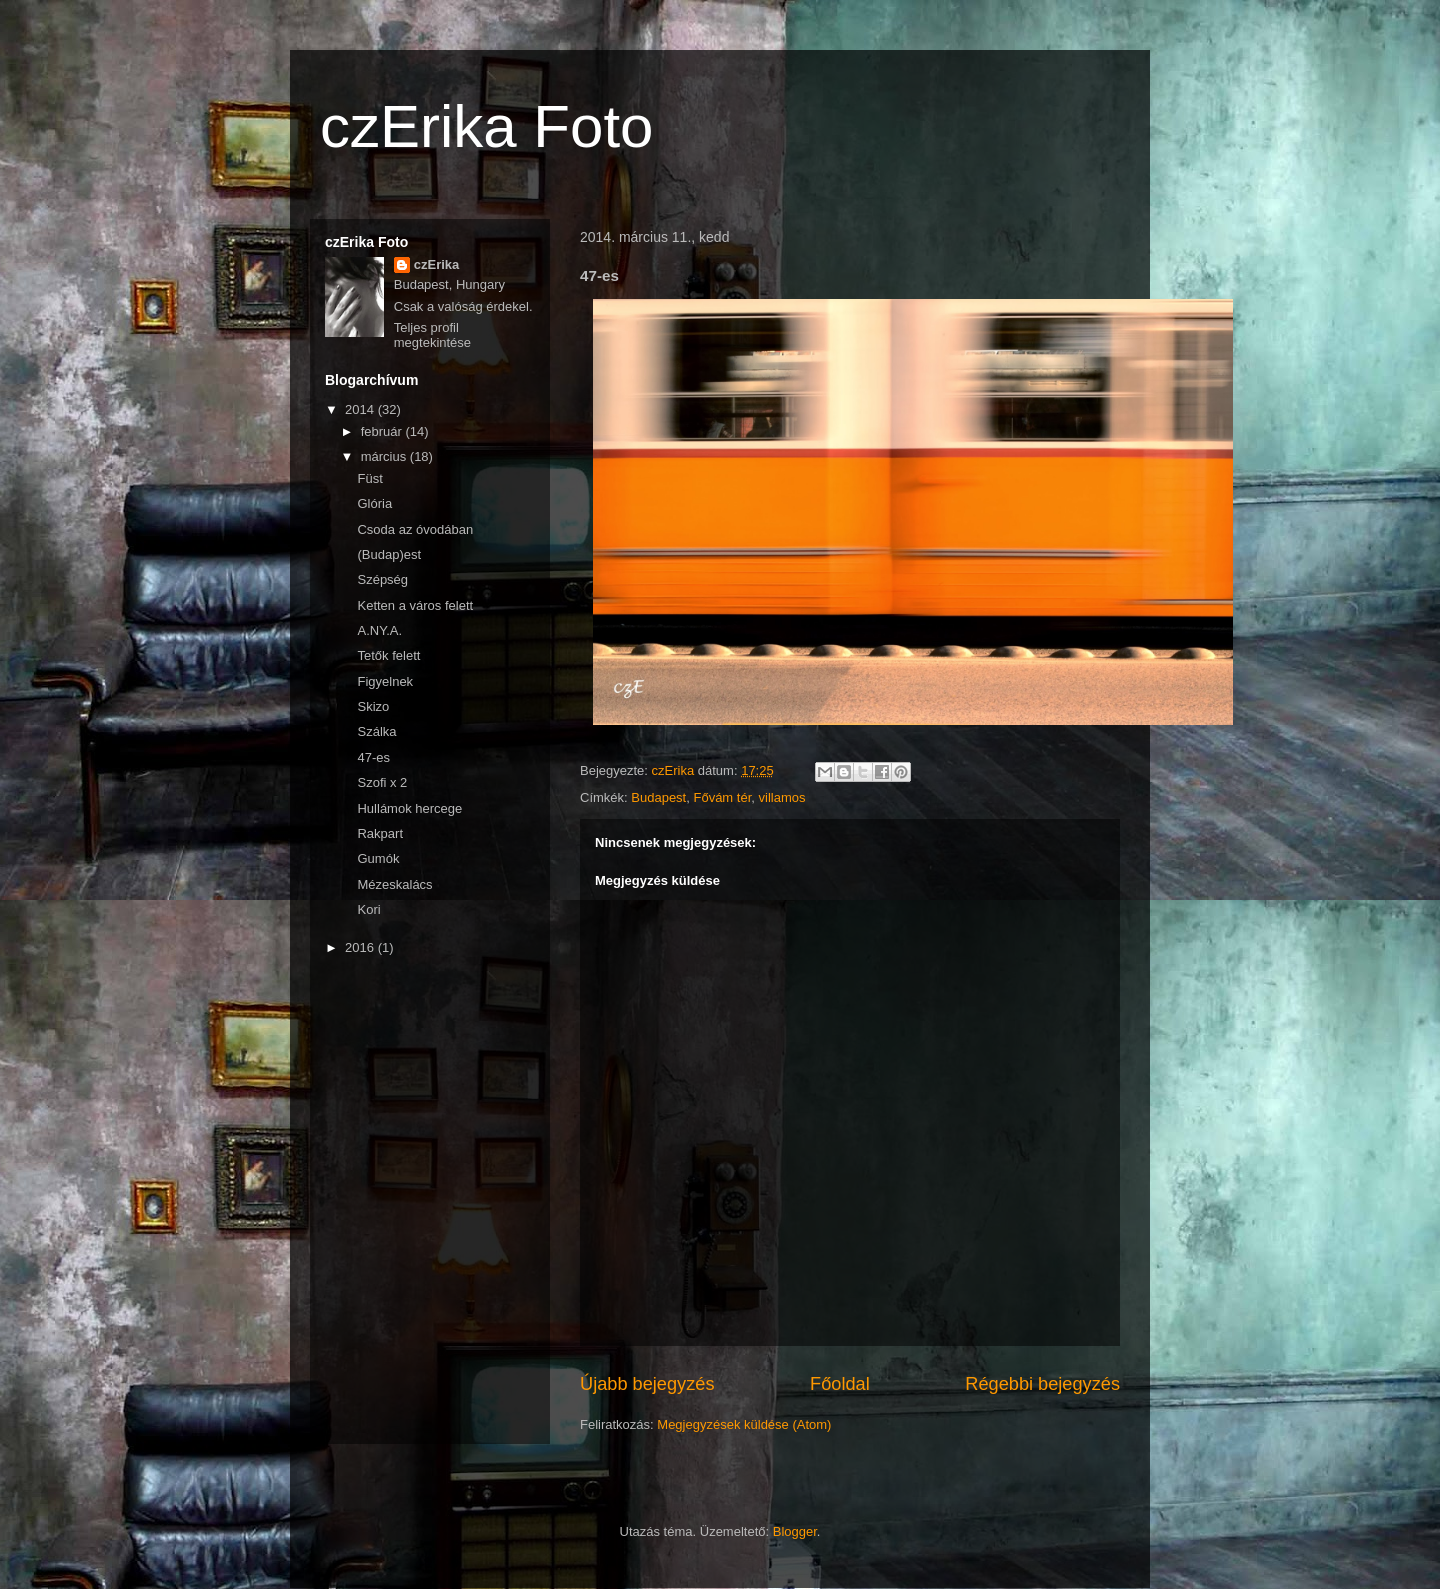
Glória (374, 503)
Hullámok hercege (409, 808)
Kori (368, 909)
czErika (437, 264)
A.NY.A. (379, 630)
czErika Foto (486, 126)
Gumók (378, 858)
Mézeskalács (394, 884)
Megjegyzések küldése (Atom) (744, 1424)
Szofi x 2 (382, 782)
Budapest (658, 797)
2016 (361, 947)
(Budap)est (389, 554)
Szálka (376, 731)
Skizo (373, 706)
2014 (361, 409)
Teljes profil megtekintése (432, 335)
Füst (369, 478)
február (383, 431)
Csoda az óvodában (415, 529)
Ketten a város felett (415, 605)
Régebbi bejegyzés (1042, 1384)
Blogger (795, 1531)
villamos (782, 797)
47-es (373, 757)
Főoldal (840, 1384)
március (385, 456)
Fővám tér (722, 797)
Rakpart (380, 833)
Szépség (382, 579)
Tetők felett (388, 655)
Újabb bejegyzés (647, 1384)
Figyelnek (385, 681)
